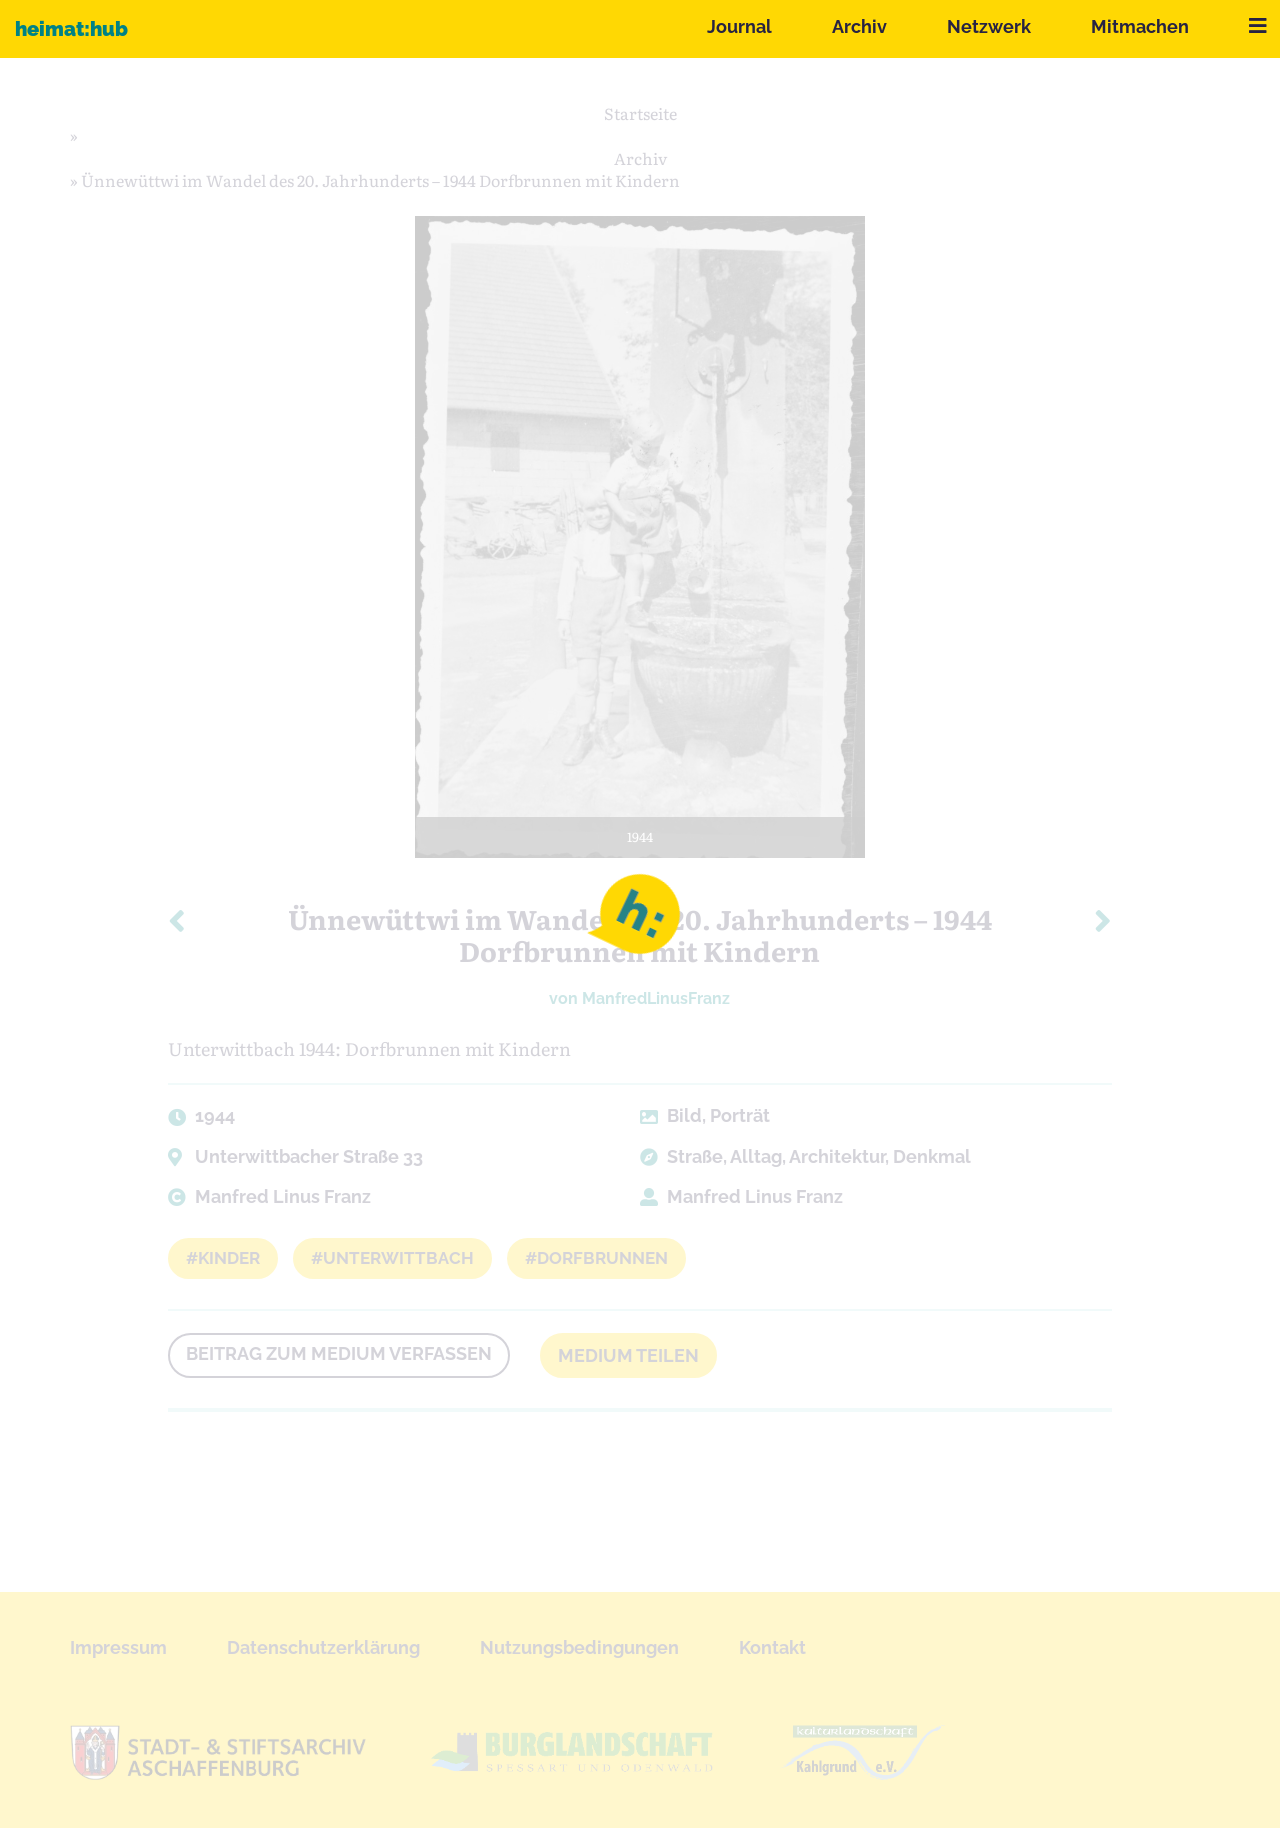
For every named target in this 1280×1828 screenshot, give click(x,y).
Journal (739, 26)
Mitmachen (1140, 26)
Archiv (859, 26)
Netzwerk (989, 26)
